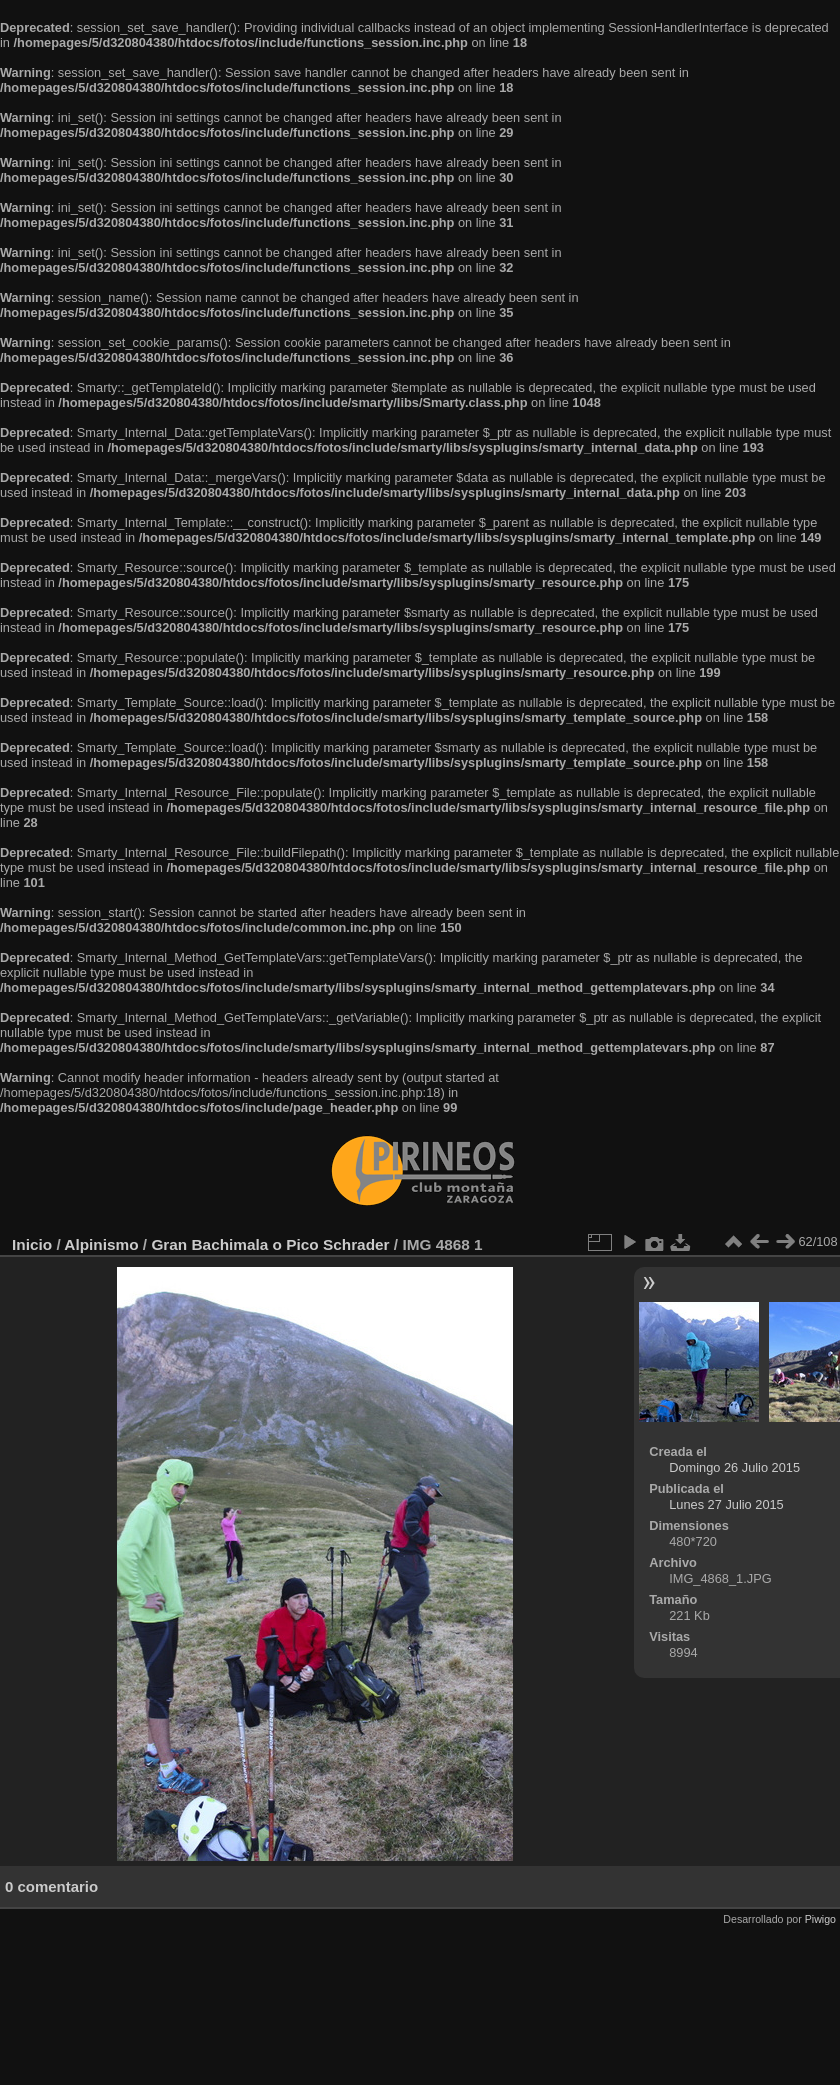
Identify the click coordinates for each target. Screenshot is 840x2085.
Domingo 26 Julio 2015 (734, 1467)
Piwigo (820, 1919)
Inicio (32, 1244)
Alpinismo (101, 1244)
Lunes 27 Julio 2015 (726, 1504)
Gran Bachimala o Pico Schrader (270, 1244)
